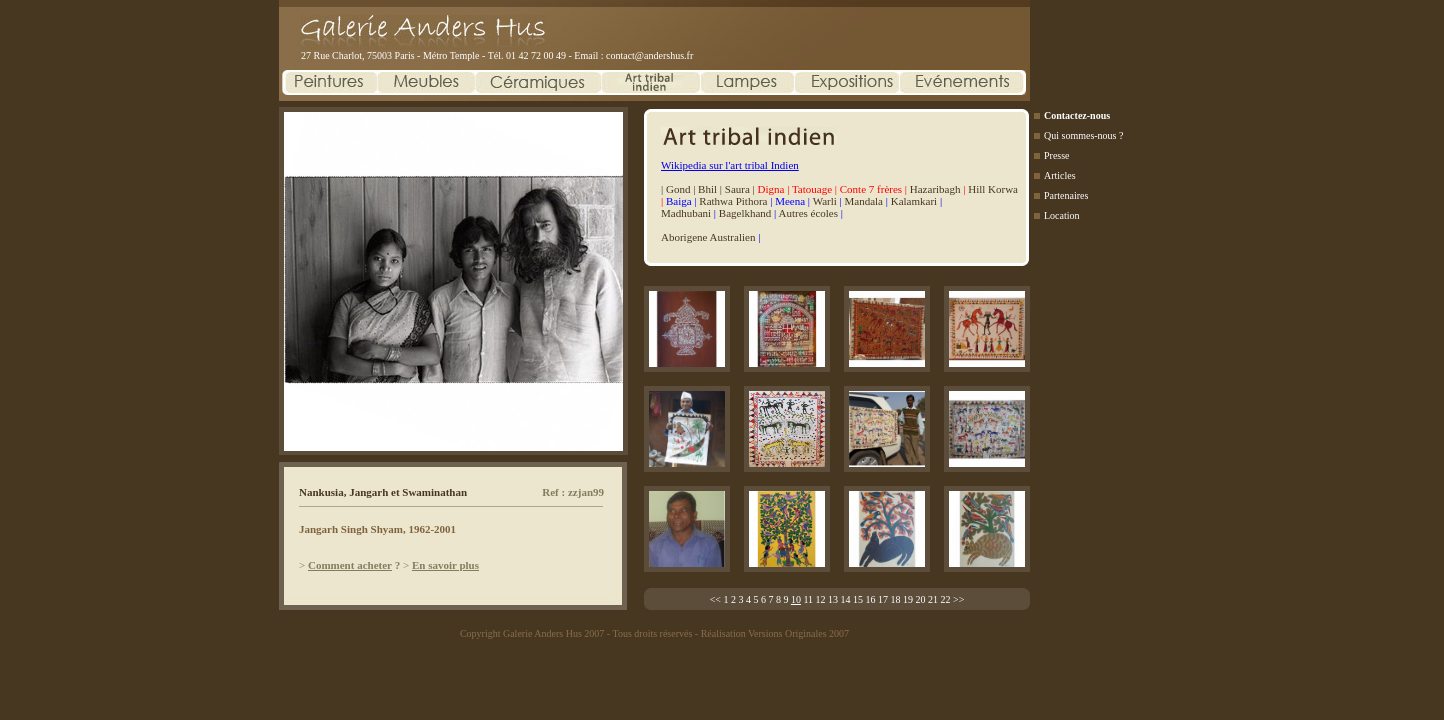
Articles (1060, 175)
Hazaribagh (935, 189)
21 (933, 599)
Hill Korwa (993, 189)
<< (715, 599)
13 (833, 599)
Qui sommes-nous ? (1083, 135)
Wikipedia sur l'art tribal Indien (730, 165)
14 (846, 599)
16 (871, 599)
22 (946, 599)
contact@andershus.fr (649, 55)
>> (958, 599)
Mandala (864, 201)
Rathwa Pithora (733, 201)
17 (883, 599)
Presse (1057, 155)
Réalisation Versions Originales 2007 (775, 633)
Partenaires (1066, 195)
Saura (737, 189)
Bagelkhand (745, 213)
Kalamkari (914, 201)
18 (896, 599)
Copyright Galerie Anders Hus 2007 (532, 633)
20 (921, 599)
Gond (678, 189)
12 (821, 599)
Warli (825, 201)
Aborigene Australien (708, 237)
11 (808, 599)
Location (1062, 215)
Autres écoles (808, 213)
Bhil (707, 189)
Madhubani (686, 213)
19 (908, 599)
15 (858, 599)
